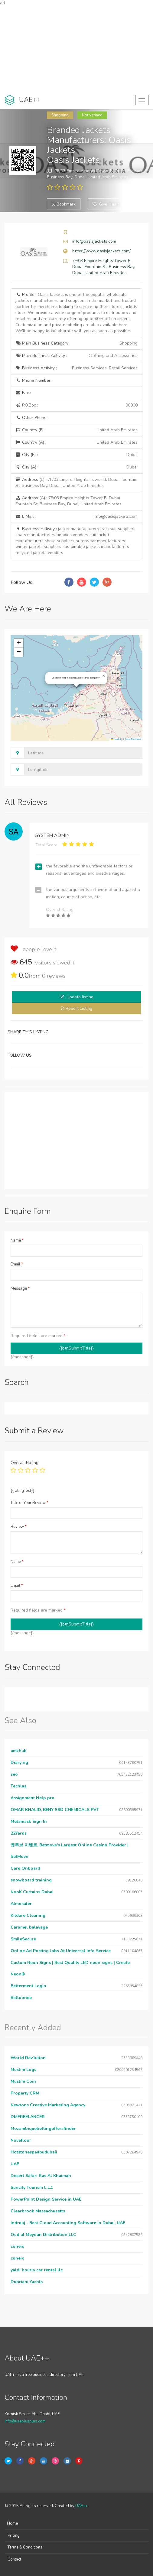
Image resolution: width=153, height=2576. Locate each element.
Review (19, 1526)
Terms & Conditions (25, 2547)
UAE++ (81, 2506)
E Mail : (76, 517)
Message (20, 1288)
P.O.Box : (76, 405)
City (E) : (76, 455)
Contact (14, 2559)
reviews (54, 976)
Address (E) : (76, 482)
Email (17, 1264)
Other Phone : (32, 417)
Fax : (23, 393)
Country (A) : (76, 442)
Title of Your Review (29, 1502)
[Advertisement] (76, 48)
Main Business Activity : (76, 356)
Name (17, 1240)
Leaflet (116, 739)
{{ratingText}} (22, 1490)
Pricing (14, 2535)
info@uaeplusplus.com (25, 2421)
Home (12, 2523)
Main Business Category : (76, 343)
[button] (103, 675)
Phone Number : (34, 380)
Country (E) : (76, 430)
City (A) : (76, 467)
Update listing (80, 997)
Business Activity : (76, 368)
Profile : (76, 313)
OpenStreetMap (133, 739)
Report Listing (79, 1008)
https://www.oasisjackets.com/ (101, 251)
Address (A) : (68, 501)
